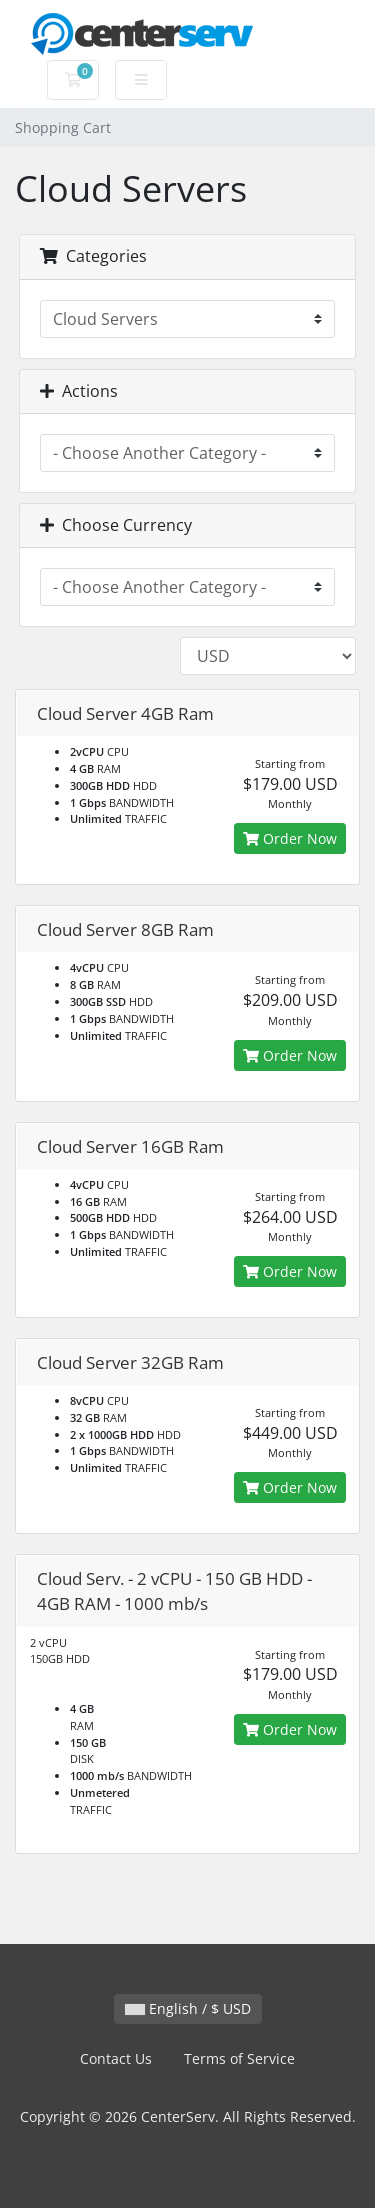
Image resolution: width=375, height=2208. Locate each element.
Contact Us (116, 2058)
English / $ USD (188, 2008)
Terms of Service (239, 2058)
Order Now (290, 838)
